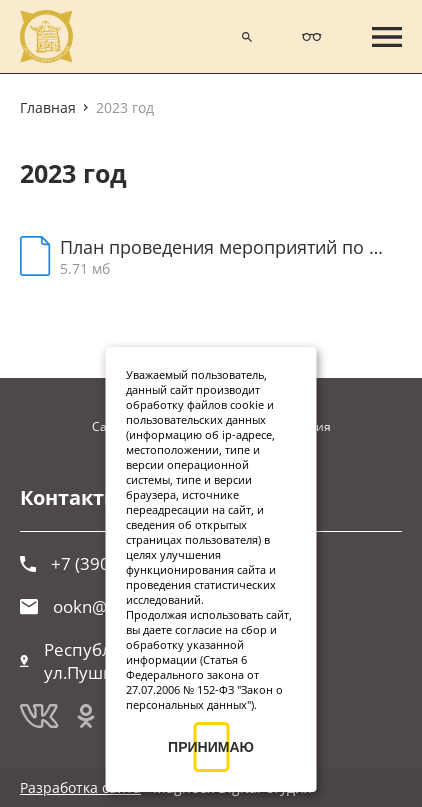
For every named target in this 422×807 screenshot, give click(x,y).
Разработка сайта (80, 787)
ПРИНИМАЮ (211, 747)
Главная (48, 107)
